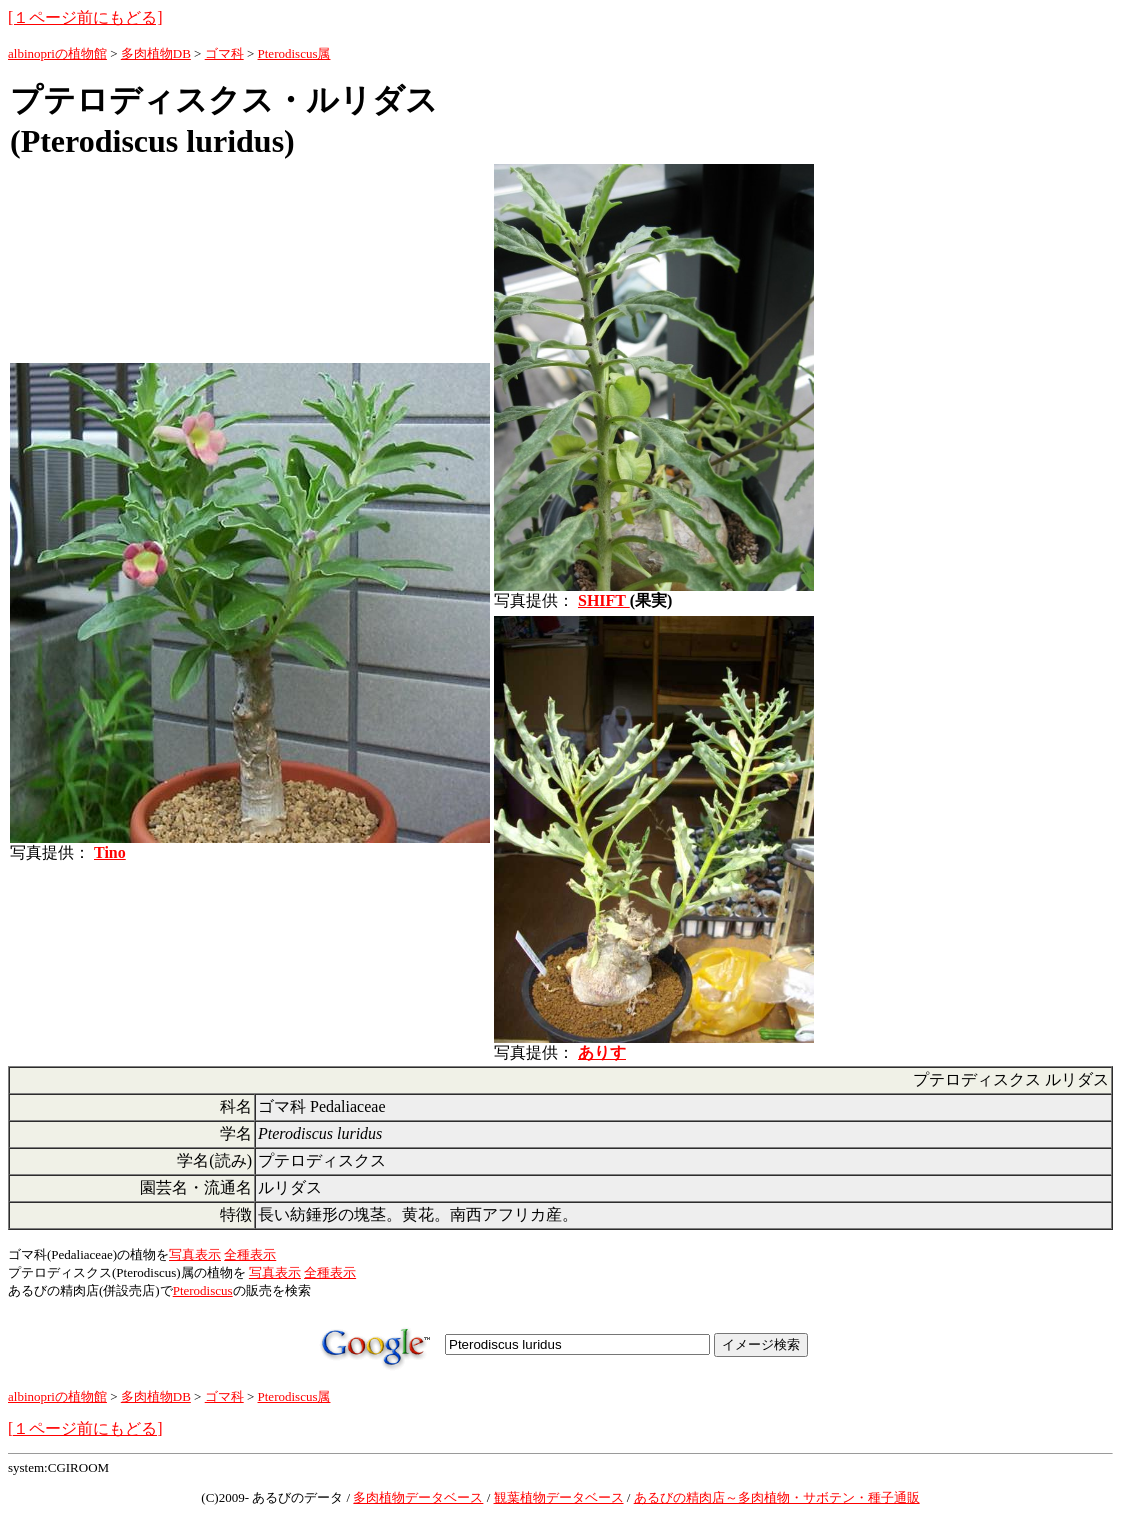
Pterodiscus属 (294, 53)
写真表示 (195, 1254)
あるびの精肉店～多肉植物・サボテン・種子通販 (777, 1497)
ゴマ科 (224, 53)
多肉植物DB (156, 53)
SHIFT (604, 600)
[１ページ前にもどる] (85, 17)
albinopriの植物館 (57, 53)
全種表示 (250, 1254)
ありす (602, 1052)
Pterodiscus (203, 1290)
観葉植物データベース (559, 1497)
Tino (110, 852)
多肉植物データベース (418, 1497)
